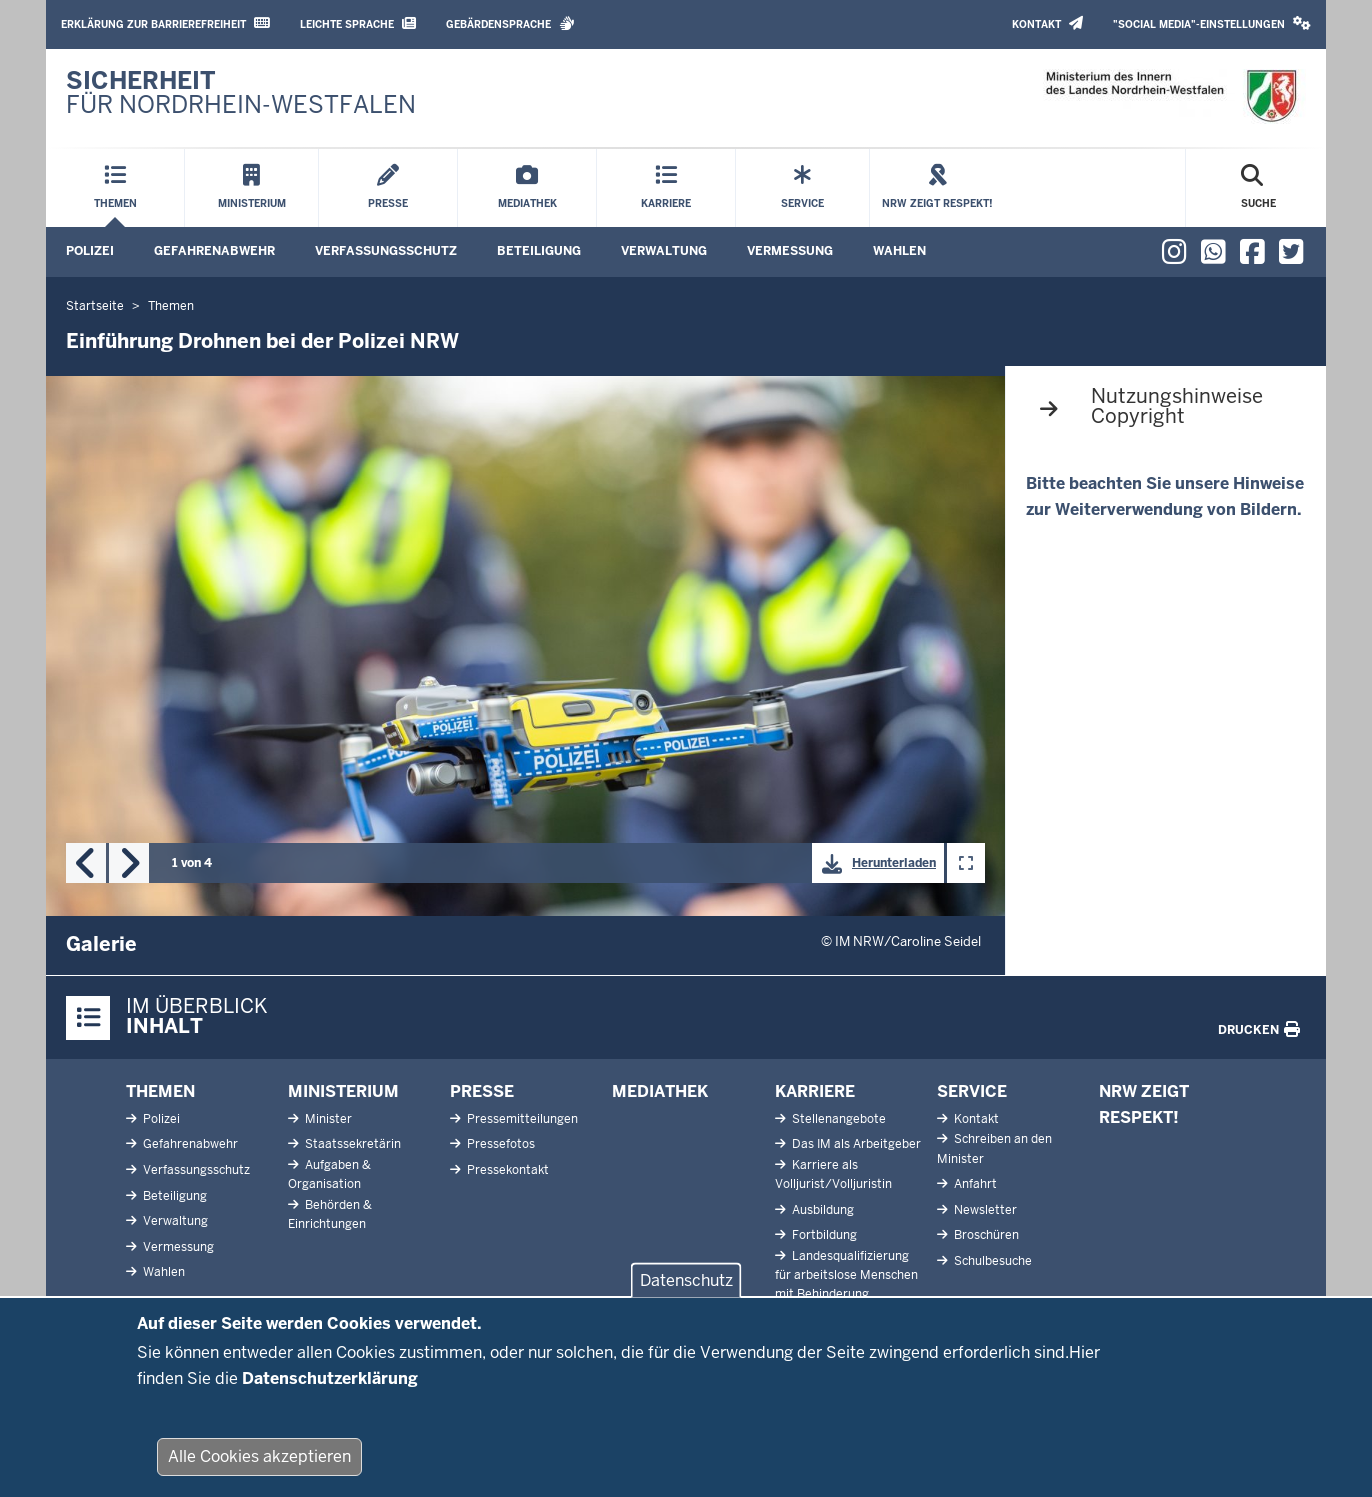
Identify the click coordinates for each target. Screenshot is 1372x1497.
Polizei (90, 251)
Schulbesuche (991, 1261)
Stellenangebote (837, 1119)
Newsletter (984, 1210)
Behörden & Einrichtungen (330, 1214)
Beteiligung (539, 251)
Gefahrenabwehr (214, 251)
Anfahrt (974, 1184)
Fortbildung (823, 1235)
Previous (86, 863)
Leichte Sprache (358, 23)
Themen (160, 1091)
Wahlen (899, 251)
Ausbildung (821, 1210)
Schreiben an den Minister (994, 1148)
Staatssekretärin (351, 1144)
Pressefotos (499, 1144)
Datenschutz (686, 1295)
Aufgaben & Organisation (329, 1174)
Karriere (815, 1091)
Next (129, 863)
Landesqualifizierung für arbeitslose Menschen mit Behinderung (846, 1275)
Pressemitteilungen (521, 1119)
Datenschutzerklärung (330, 1392)
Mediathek (660, 1091)
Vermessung (790, 251)
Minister (327, 1119)
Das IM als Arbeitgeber (855, 1144)
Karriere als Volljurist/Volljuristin (833, 1174)
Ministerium (343, 1091)
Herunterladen (874, 864)
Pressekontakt (506, 1170)
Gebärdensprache (510, 23)
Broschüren (985, 1235)
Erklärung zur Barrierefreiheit (165, 23)
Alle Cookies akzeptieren (259, 1471)
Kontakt (1047, 23)
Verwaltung (664, 251)
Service (972, 1091)
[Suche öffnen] (1258, 188)
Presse (482, 1091)
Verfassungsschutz (386, 251)
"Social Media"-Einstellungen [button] (1212, 23)
